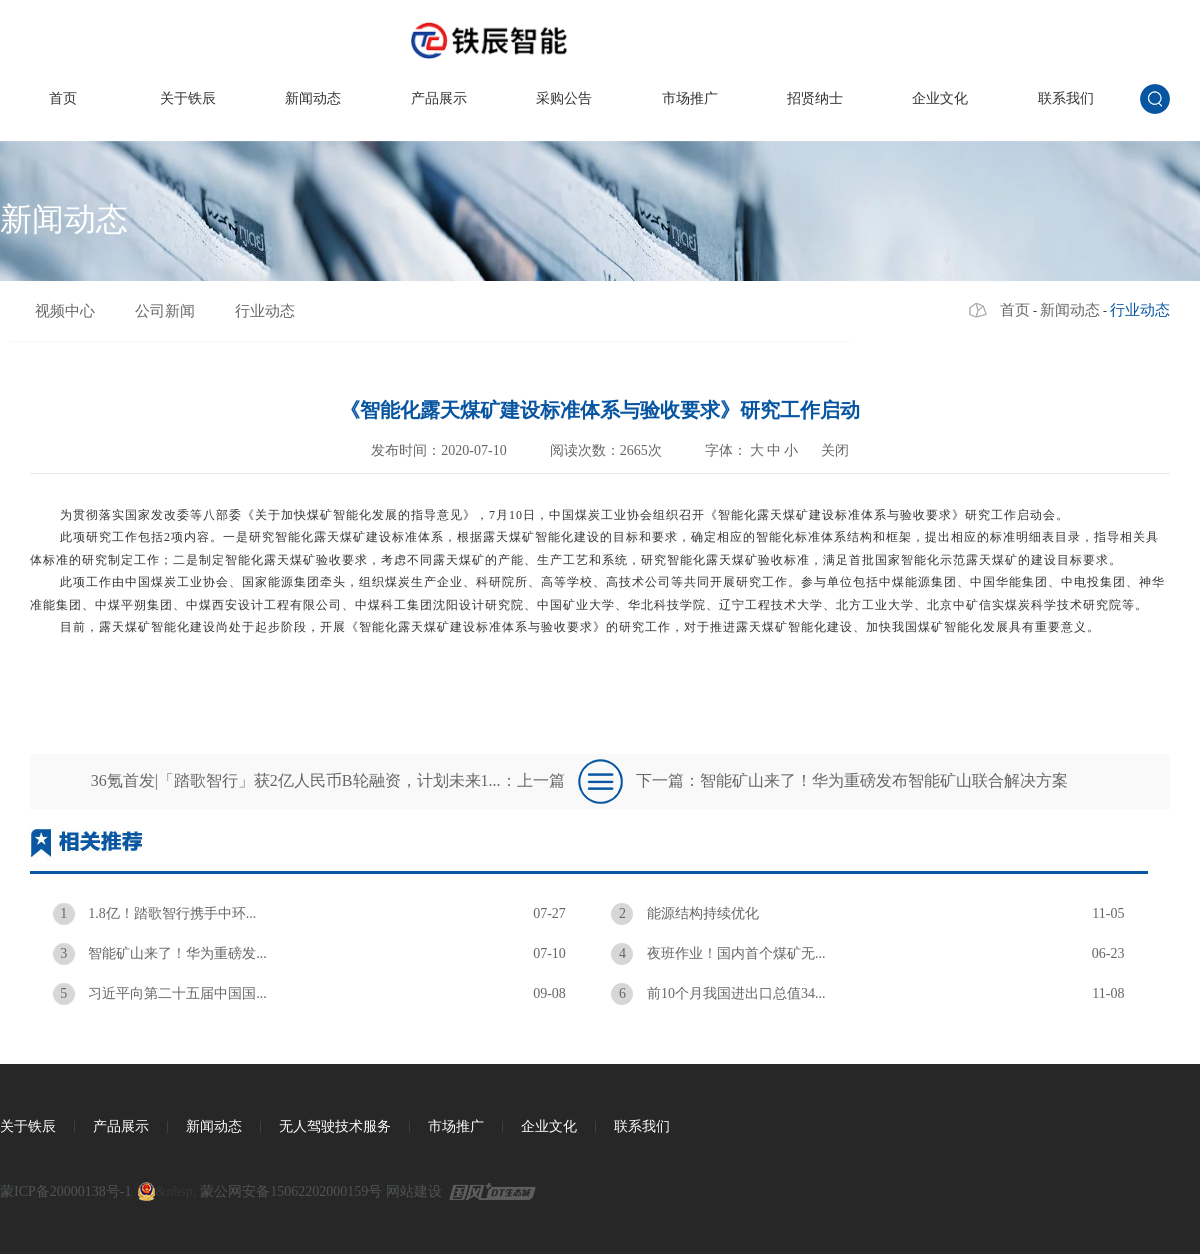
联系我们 (1066, 98)
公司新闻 (165, 311)
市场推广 (690, 98)
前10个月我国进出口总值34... (867, 994)
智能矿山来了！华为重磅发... (309, 954)
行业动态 (265, 311)
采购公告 (564, 98)
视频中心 (65, 311)
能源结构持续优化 (867, 914)
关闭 (835, 450)
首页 (63, 98)
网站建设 (414, 1191)
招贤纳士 (815, 98)
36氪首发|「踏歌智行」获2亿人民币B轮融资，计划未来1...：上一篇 (328, 780)
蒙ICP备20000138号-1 (65, 1191)
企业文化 (940, 98)
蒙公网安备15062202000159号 (291, 1191)
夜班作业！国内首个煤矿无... (867, 954)
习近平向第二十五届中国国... (309, 994)
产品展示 (439, 98)
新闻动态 (313, 98)
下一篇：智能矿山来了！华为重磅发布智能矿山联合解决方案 (852, 780)
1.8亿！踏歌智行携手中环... (309, 914)
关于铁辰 (188, 98)
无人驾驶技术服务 (335, 1126)
